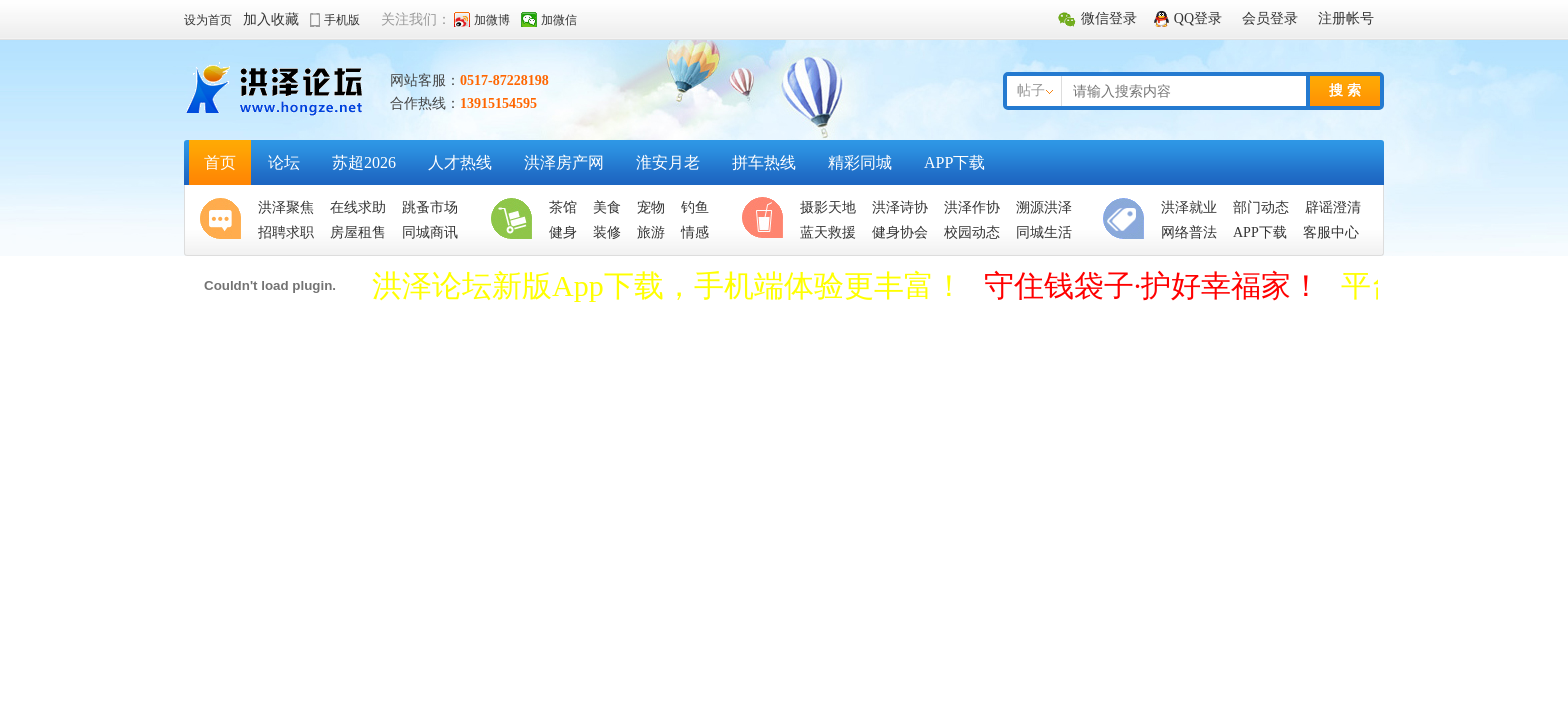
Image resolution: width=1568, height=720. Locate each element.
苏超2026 (364, 162)
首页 (220, 162)
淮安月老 (668, 162)
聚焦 (225, 220)
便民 (1128, 220)
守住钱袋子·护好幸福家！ (1153, 285)
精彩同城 (860, 162)
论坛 (284, 162)
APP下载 (954, 162)
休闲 (767, 220)
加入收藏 (271, 19)
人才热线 (460, 162)
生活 (516, 220)
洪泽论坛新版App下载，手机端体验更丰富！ (668, 285)
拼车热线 (764, 162)
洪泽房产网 (564, 162)
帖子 (1031, 90)
